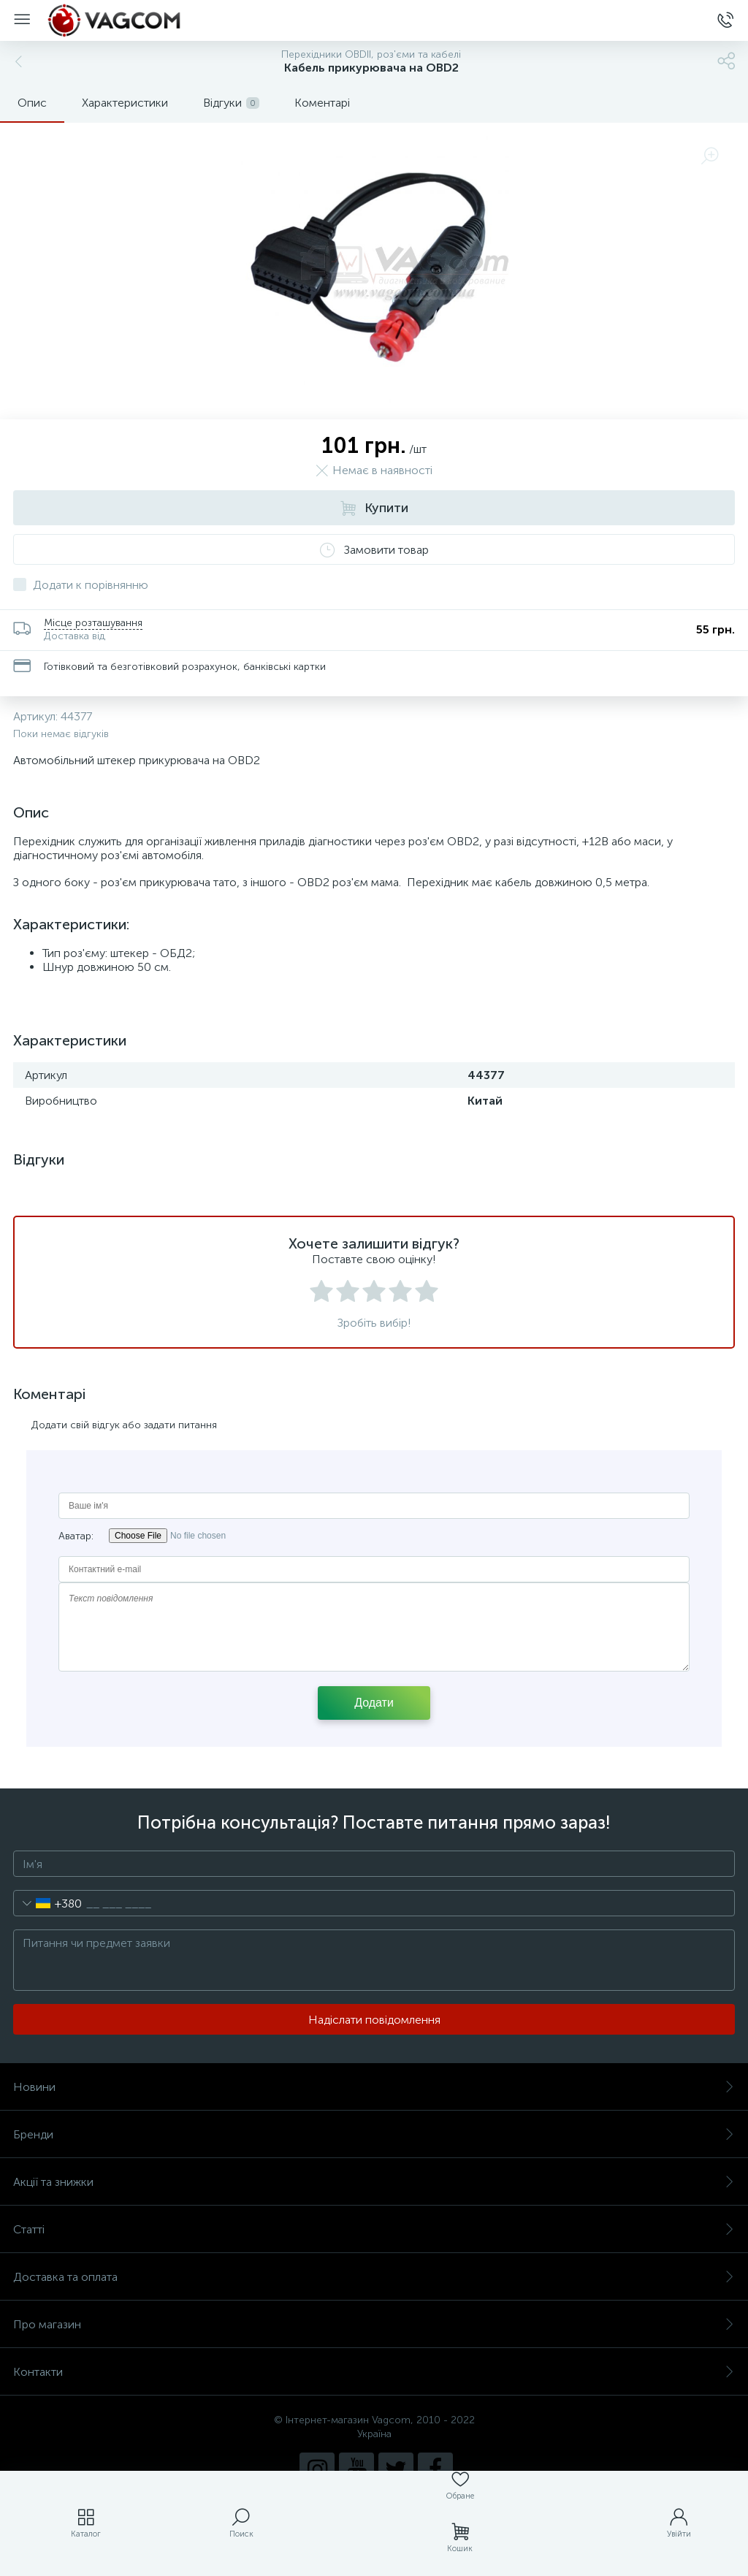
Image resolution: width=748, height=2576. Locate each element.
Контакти (374, 2372)
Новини (374, 2087)
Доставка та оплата (374, 2277)
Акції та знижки (374, 2182)
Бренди (374, 2134)
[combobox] (48, 1903)
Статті (374, 2229)
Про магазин (374, 2324)
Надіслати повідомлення (374, 2020)
